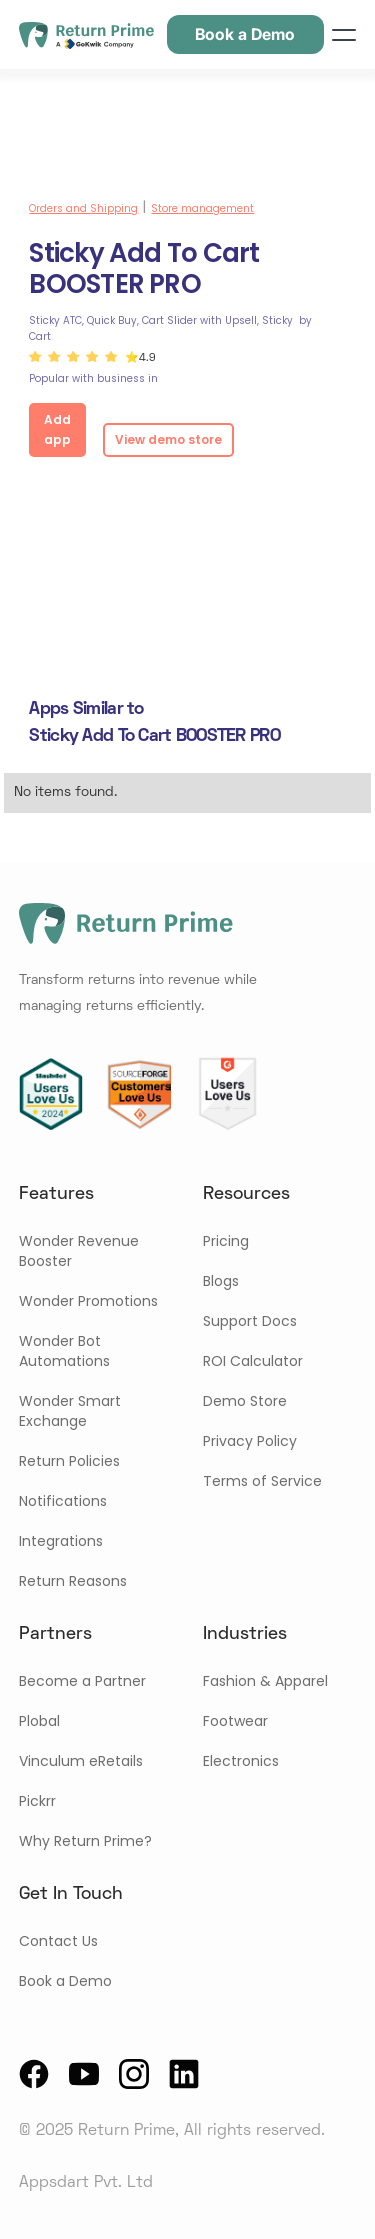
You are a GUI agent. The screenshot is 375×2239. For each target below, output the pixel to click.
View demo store (168, 439)
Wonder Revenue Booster (79, 1251)
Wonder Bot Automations (64, 1351)
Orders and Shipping (83, 208)
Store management (202, 208)
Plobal (39, 1721)
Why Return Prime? (85, 1841)
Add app (57, 429)
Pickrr (37, 1801)
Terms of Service (262, 1481)
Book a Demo (65, 1981)
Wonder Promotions (88, 1301)
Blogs (221, 1281)
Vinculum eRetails (81, 1761)
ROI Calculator (253, 1361)
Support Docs (250, 1321)
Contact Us (58, 1941)
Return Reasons (73, 1581)
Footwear (235, 1721)
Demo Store (245, 1401)
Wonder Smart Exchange (70, 1411)
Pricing (226, 1241)
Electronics (241, 1761)
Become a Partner (82, 1681)
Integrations (61, 1541)
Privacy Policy (250, 1441)
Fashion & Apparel (265, 1681)
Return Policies (69, 1461)
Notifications (63, 1501)
